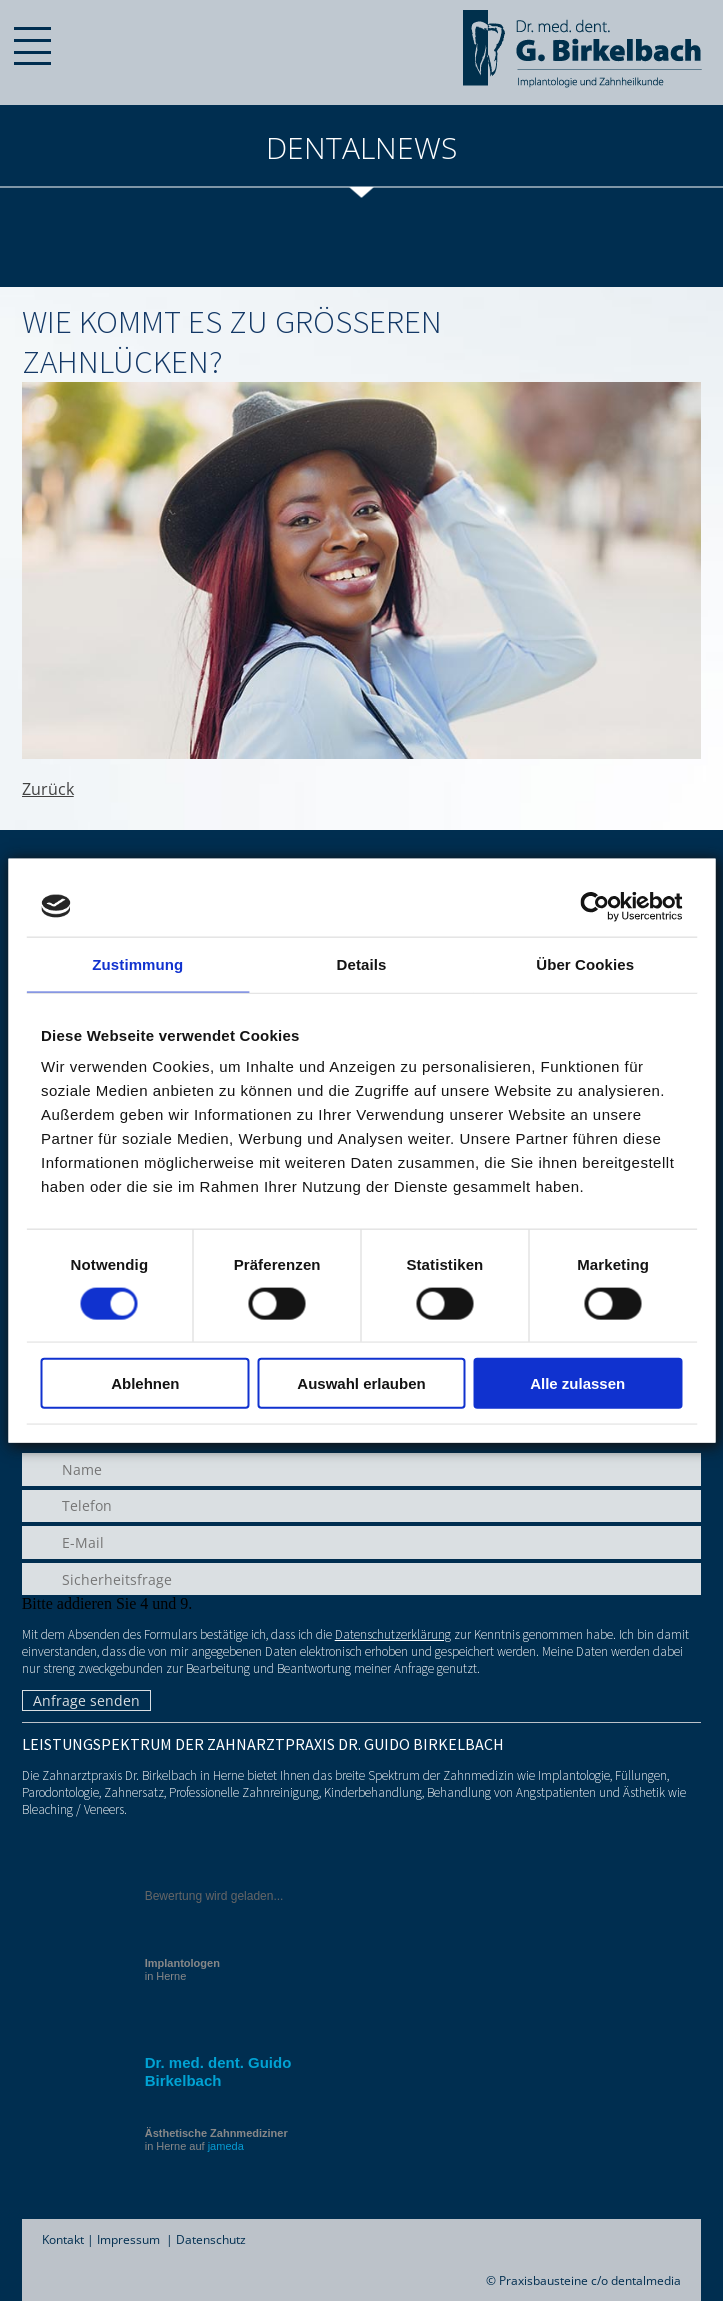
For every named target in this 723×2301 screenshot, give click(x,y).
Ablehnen (145, 1383)
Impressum (128, 2239)
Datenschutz (211, 2239)
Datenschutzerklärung (393, 1634)
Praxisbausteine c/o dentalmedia (590, 2280)
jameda (226, 2146)
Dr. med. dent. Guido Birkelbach (218, 2071)
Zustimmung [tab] (137, 963)
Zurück (48, 789)
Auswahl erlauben (361, 1383)
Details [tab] (362, 963)
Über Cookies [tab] (585, 963)
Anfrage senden (86, 1700)
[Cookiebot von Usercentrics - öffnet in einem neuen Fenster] (594, 906)
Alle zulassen (577, 1383)
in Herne (182, 1969)
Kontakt (63, 2239)
